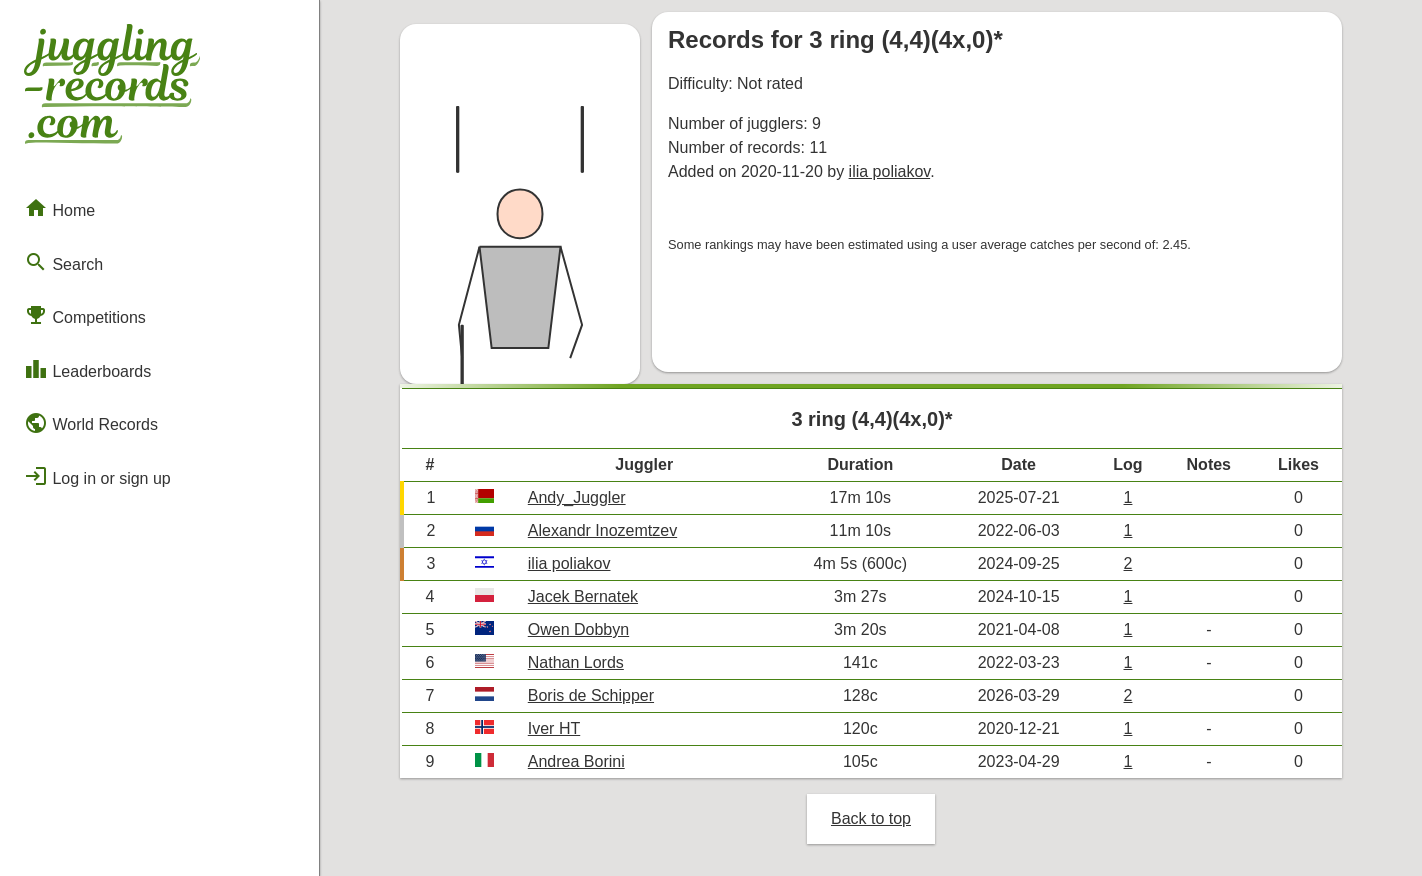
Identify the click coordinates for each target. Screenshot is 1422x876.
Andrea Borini (576, 761)
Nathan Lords (576, 662)
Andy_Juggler (577, 497)
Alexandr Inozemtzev (602, 530)
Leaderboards (87, 369)
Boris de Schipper (591, 695)
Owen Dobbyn (578, 629)
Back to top (871, 818)
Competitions (85, 315)
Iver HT (554, 728)
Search (63, 262)
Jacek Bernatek (583, 596)
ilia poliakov (890, 171)
